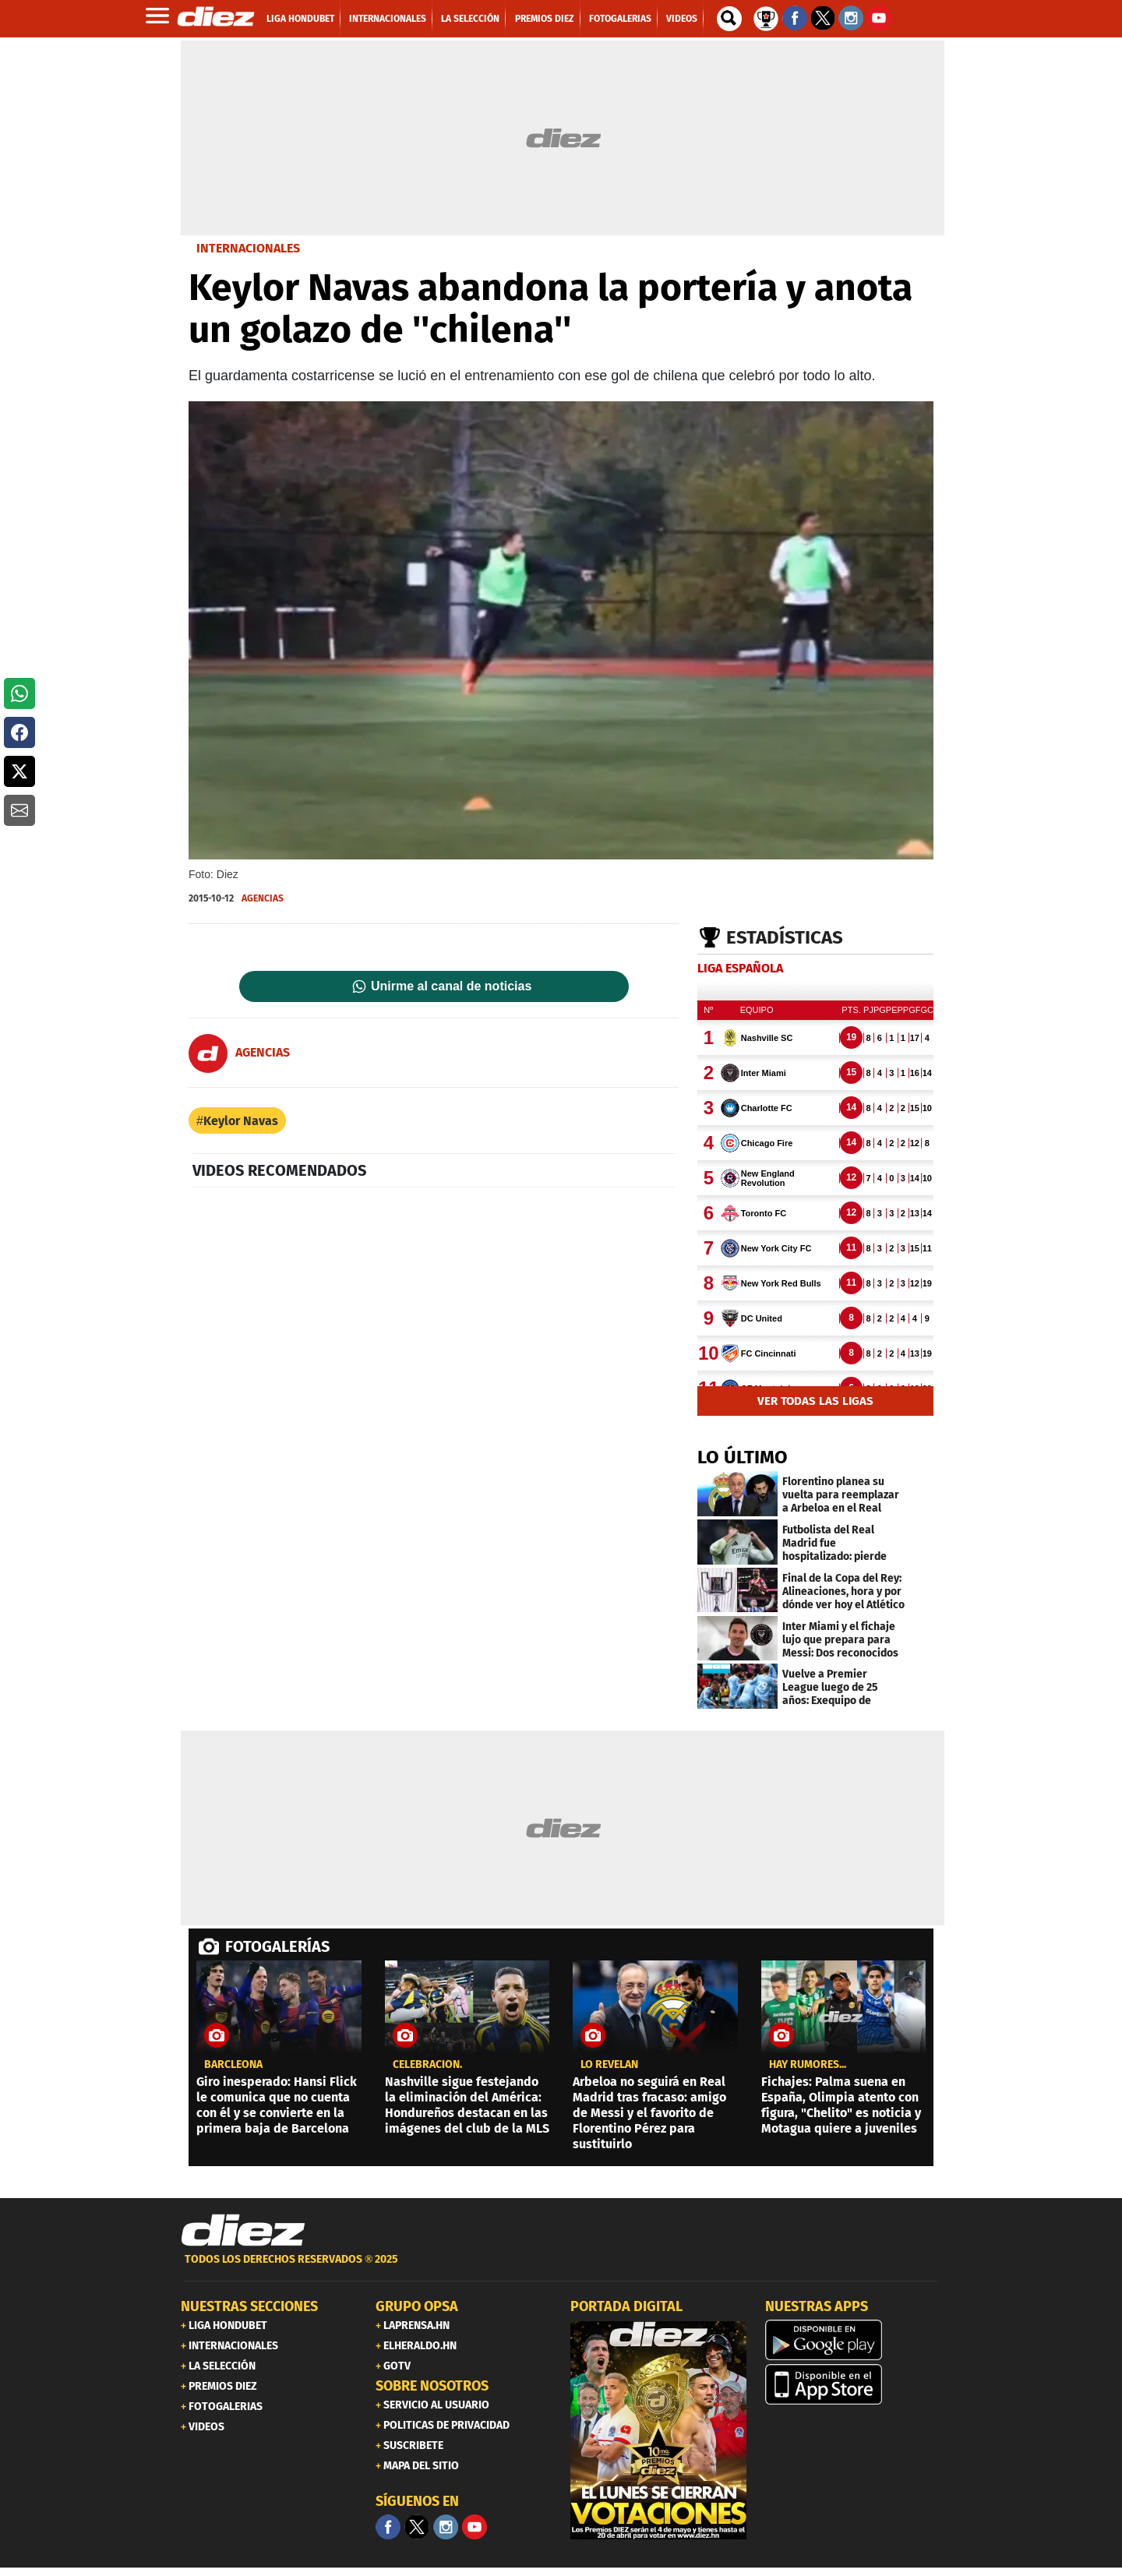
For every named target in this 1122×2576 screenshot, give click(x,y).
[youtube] (474, 2527)
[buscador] (729, 18)
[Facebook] (388, 2527)
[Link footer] (243, 2230)
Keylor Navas (240, 1120)
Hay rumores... (807, 2064)
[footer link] (561, 2267)
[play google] (853, 2340)
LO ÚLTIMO (742, 1457)
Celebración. (427, 2064)
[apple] (853, 2384)
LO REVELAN (609, 2064)
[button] (19, 693)
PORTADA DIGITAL (626, 2306)
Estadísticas (784, 937)
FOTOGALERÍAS (277, 1946)
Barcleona (233, 2064)
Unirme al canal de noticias (451, 986)
